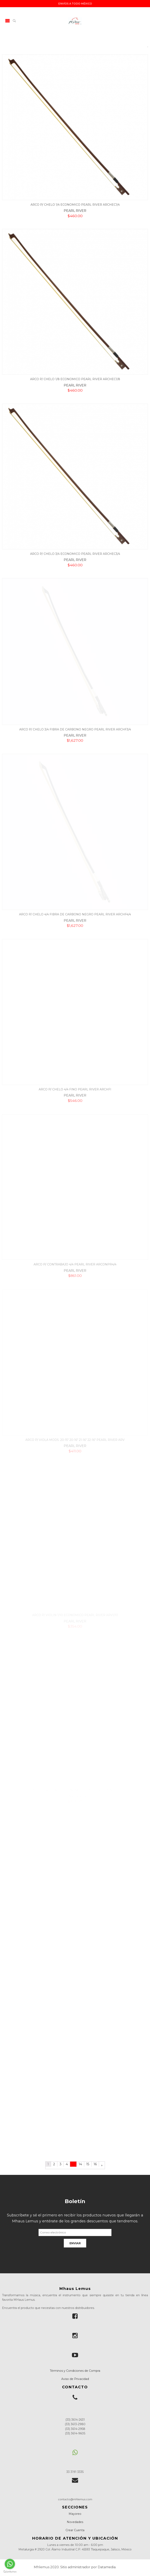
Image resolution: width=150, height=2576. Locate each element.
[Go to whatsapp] (10, 2564)
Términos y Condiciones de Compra (75, 2371)
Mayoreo (75, 2514)
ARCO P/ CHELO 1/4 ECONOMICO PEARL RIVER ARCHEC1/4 (75, 204)
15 (87, 2164)
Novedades (75, 2522)
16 (95, 2164)
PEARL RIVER (75, 211)
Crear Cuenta (75, 2530)
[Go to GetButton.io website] (9, 2571)
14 (80, 2164)
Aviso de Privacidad (75, 2379)
